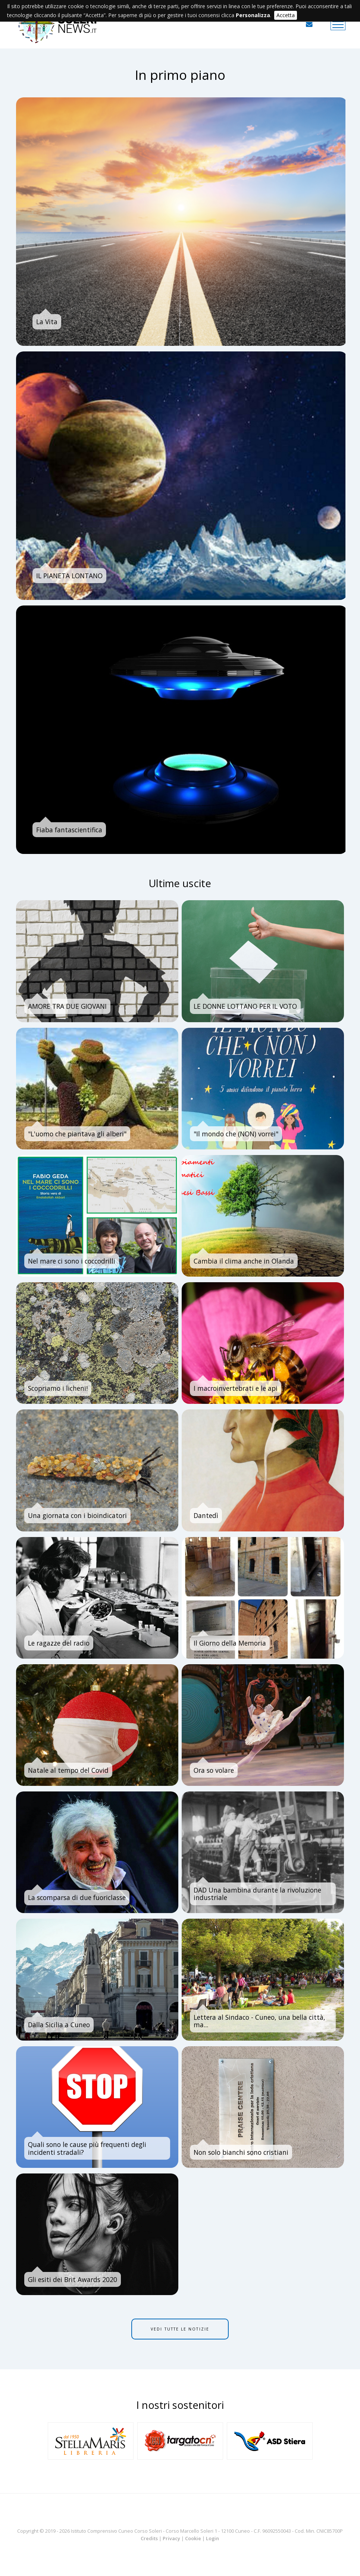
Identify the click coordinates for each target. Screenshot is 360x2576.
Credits (149, 2538)
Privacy (171, 2538)
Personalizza (253, 15)
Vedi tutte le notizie (180, 2329)
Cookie (193, 2538)
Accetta (285, 15)
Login (212, 2538)
